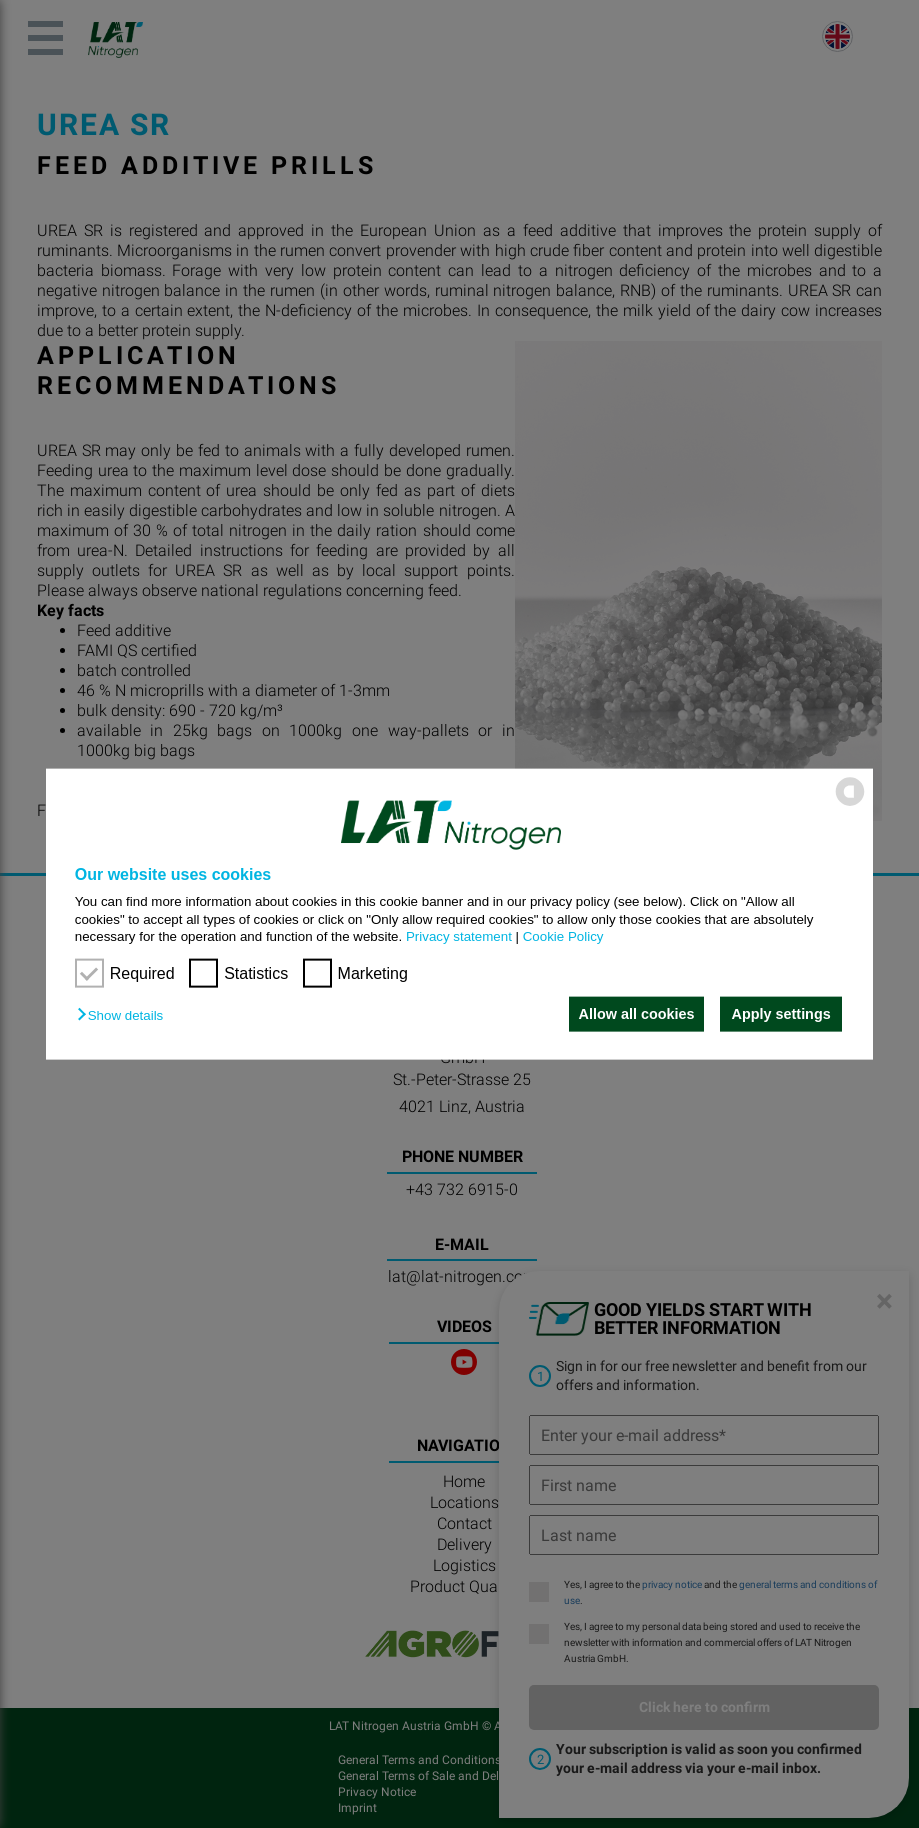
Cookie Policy (563, 936)
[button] (125, 1015)
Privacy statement (459, 936)
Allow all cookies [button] (634, 1014)
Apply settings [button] (781, 1014)
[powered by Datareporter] (850, 804)
